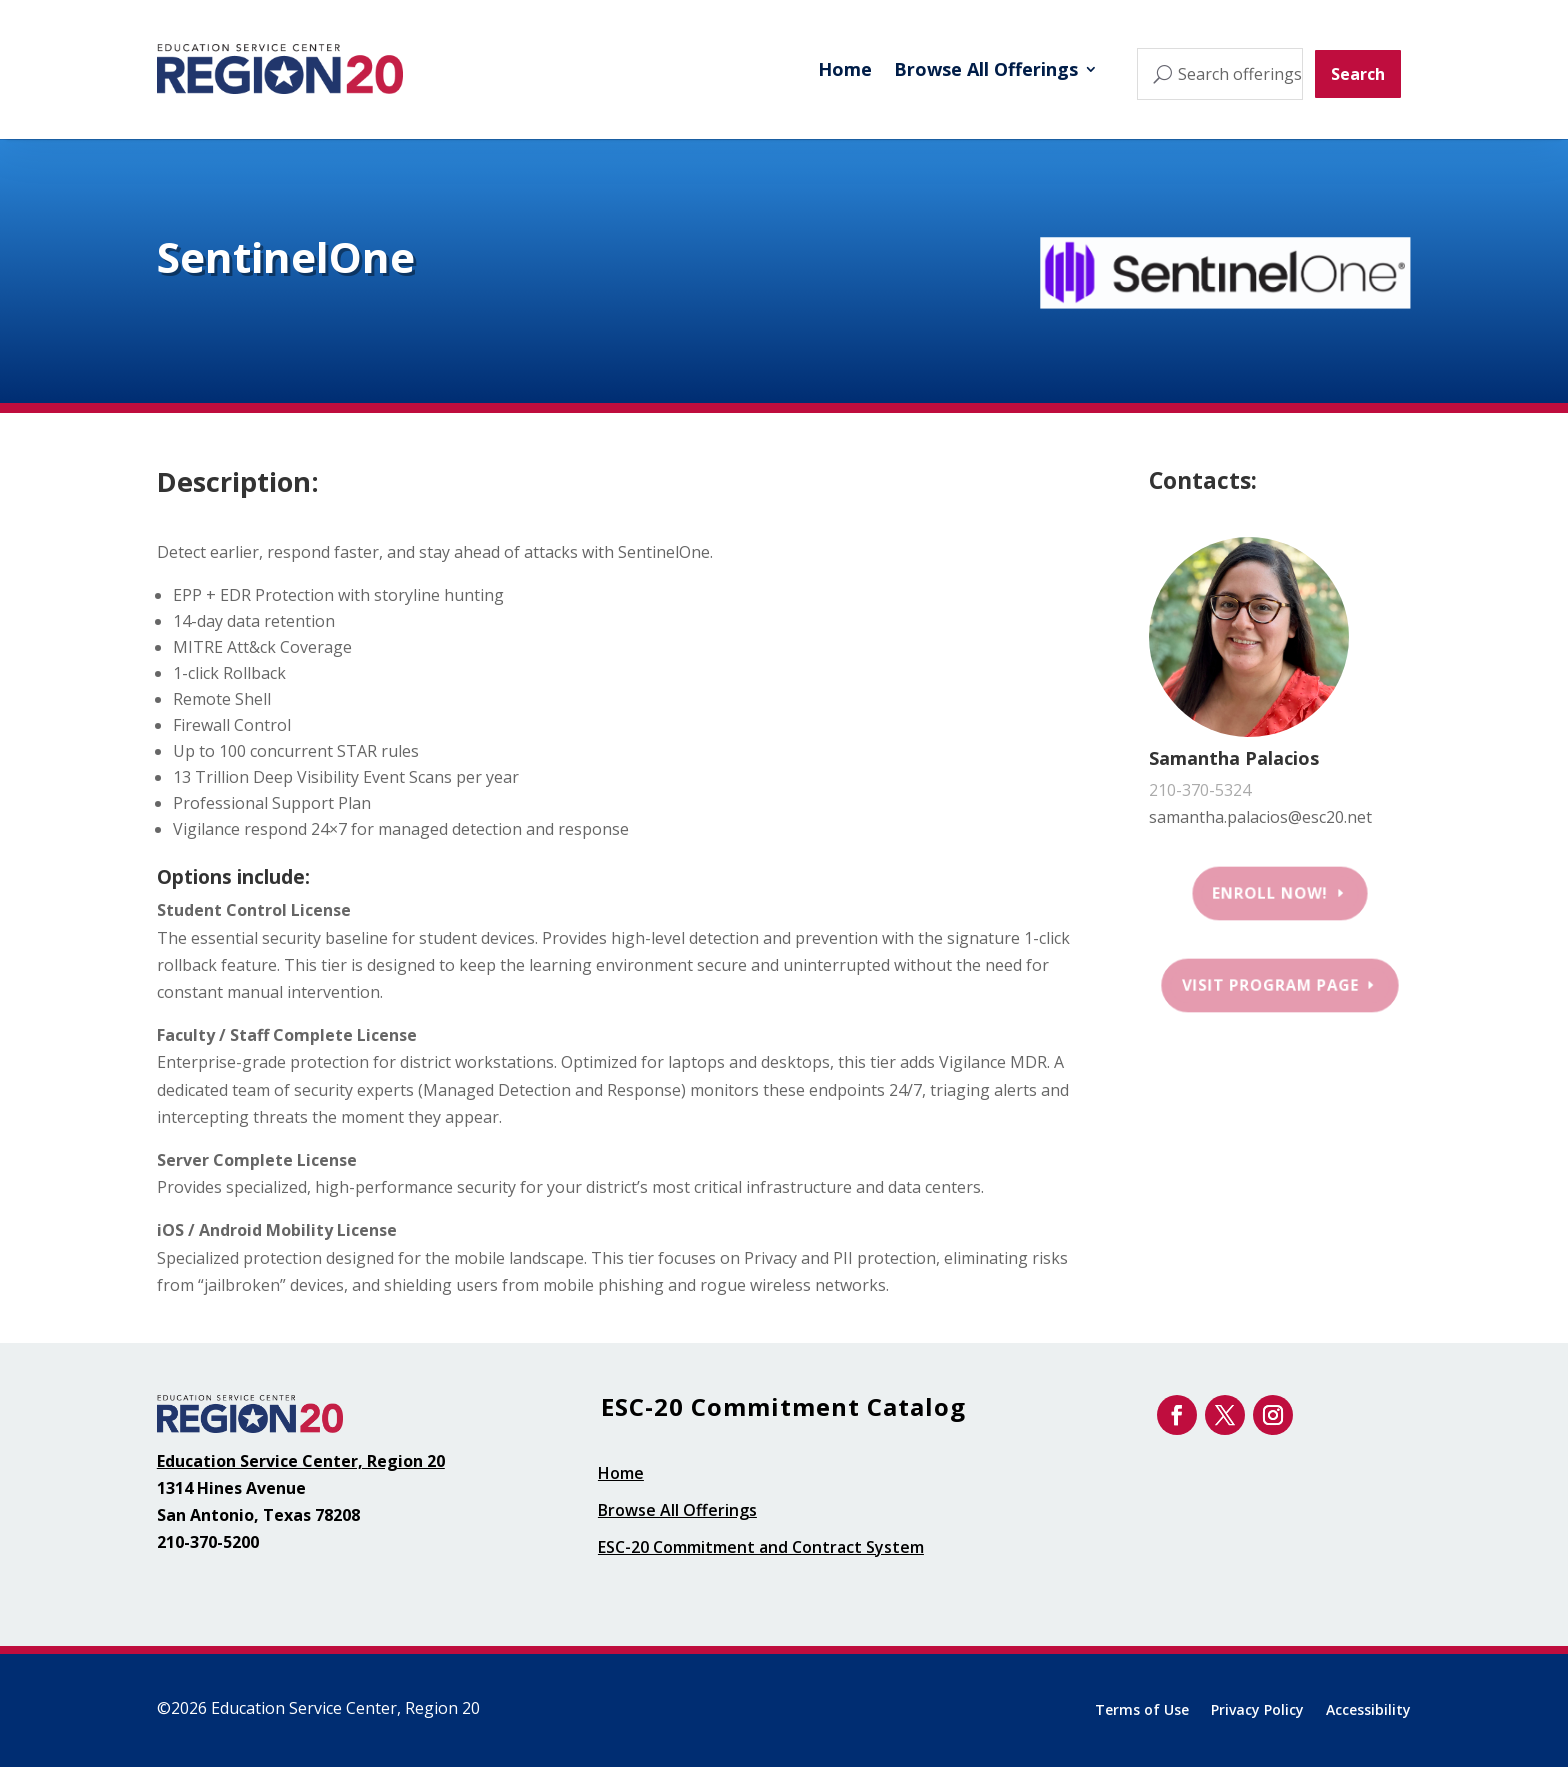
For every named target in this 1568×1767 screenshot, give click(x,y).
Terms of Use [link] (1142, 1711)
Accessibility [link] (1368, 1711)
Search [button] (1358, 74)
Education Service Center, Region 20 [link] (301, 1461)
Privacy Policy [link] (1257, 1711)
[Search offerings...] (1220, 74)
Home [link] (845, 69)
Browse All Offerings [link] (986, 69)
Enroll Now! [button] (1271, 893)
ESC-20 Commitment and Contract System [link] (761, 1547)
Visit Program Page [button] (1271, 985)
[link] (280, 69)
